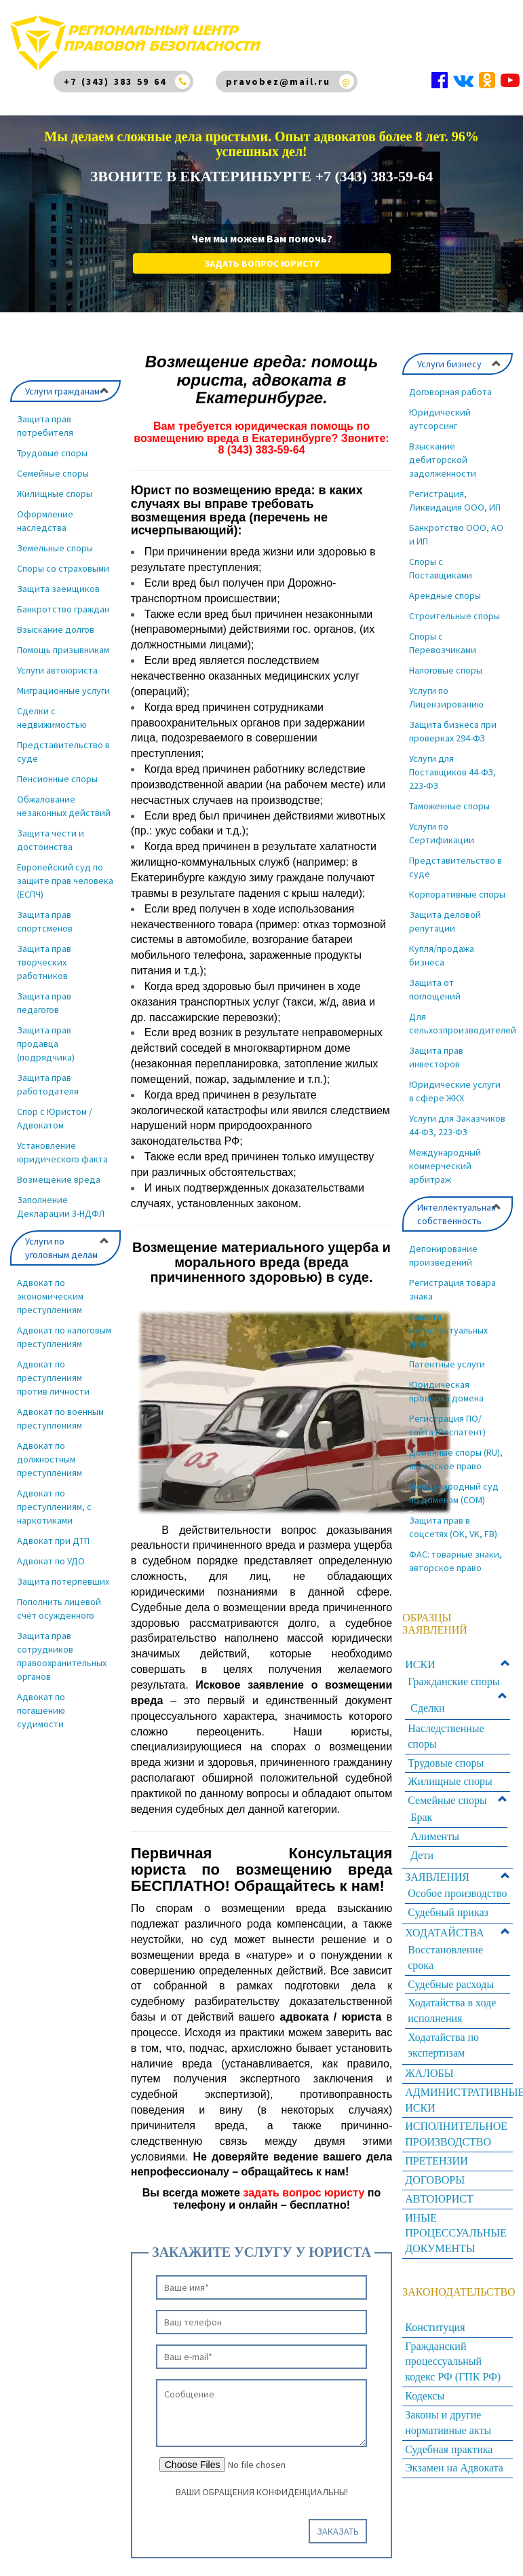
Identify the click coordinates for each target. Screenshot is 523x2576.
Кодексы (424, 2386)
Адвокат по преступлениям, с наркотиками (54, 1497)
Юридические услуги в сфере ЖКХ (455, 1081)
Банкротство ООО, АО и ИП (456, 525)
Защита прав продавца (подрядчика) (46, 1034)
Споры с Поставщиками (440, 559)
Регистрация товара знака (452, 1280)
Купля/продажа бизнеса (441, 946)
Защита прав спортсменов (45, 912)
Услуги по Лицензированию (446, 688)
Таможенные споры (449, 796)
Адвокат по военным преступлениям (60, 1409)
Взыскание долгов (55, 620)
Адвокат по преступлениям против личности (53, 1368)
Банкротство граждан (63, 599)
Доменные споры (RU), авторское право (456, 1449)
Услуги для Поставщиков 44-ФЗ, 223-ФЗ (452, 762)
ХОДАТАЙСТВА (444, 1923)
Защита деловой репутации (445, 912)
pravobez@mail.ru (278, 81)
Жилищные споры (54, 484)
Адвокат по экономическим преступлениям (50, 1286)
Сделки (427, 1698)
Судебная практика (448, 2440)
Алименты (434, 1827)
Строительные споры (454, 606)
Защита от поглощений (435, 980)
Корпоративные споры (457, 885)
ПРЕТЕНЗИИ (436, 2151)
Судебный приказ (448, 1903)
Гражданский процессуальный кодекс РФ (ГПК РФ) (453, 2351)
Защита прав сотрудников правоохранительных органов (61, 1646)
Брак (421, 1808)
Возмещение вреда (58, 1170)
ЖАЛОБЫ (429, 2063)
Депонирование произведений (443, 1246)
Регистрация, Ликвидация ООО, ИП (455, 491)
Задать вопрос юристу (261, 254)
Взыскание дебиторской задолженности (442, 450)
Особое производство (457, 1884)
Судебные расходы (451, 1975)
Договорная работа (450, 382)
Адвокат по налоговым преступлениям (64, 1327)
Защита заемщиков (58, 579)
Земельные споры (55, 538)
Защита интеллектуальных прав (448, 1320)
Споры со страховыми (63, 559)
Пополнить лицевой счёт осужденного (59, 1599)
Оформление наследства (45, 511)
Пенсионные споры (57, 769)
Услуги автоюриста (57, 661)
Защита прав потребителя (45, 416)
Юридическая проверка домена (446, 1382)
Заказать (338, 2522)
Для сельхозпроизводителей (461, 1014)
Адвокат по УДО (51, 1551)
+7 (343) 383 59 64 (115, 81)
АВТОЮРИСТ (439, 2189)
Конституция (435, 2317)
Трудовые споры (52, 443)
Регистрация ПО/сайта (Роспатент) (447, 1416)
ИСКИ (420, 1655)
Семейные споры (53, 464)
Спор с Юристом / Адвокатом (54, 1109)
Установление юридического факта (62, 1143)
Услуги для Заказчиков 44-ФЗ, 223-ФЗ (457, 1115)
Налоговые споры (445, 661)
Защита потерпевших (63, 1572)
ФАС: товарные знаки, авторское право (455, 1551)
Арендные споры (445, 586)
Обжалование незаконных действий (64, 796)
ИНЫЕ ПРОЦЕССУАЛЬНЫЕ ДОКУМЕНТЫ (456, 2224)
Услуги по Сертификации (441, 823)
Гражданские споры (453, 1672)
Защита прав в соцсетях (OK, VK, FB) (453, 1517)
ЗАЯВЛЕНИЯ (437, 1867)
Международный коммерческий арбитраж (445, 1156)
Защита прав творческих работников (44, 952)
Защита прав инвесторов (436, 1048)
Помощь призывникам (63, 640)
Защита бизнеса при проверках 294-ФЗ (453, 722)
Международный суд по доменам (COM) (454, 1483)
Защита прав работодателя (48, 1075)
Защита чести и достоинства (50, 830)
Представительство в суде (63, 742)
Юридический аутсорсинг (440, 409)
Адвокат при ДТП (53, 1531)
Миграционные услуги (63, 681)
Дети (421, 1846)
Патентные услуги (447, 1354)
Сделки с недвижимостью (52, 708)
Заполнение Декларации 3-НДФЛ (60, 1197)
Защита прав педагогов (44, 993)
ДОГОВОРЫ (435, 2170)
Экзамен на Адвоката (454, 2458)
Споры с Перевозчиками (442, 633)
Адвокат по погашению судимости (41, 1701)
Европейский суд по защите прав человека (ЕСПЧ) (65, 871)
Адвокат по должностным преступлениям (49, 1449)
